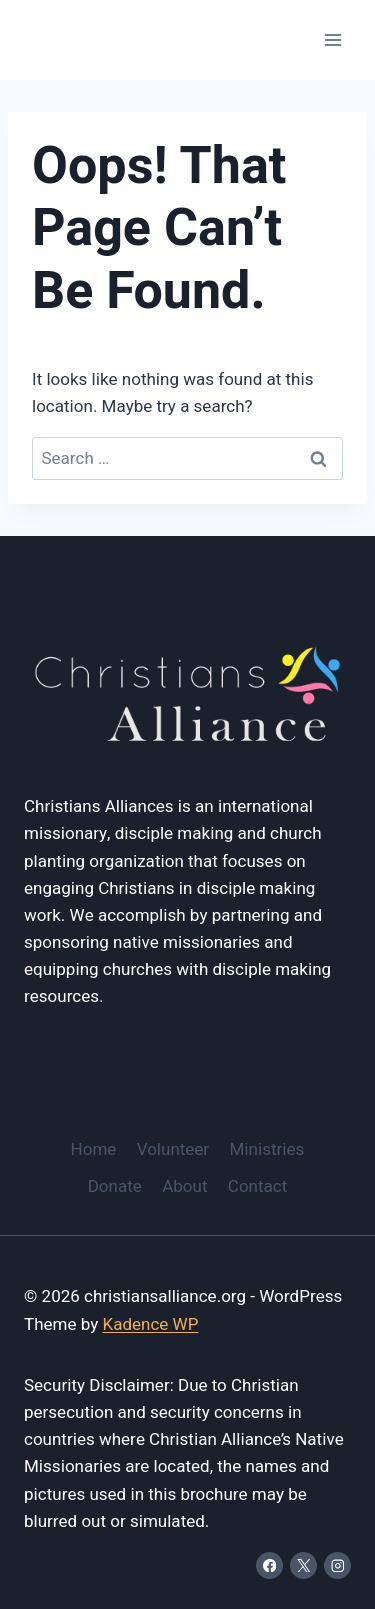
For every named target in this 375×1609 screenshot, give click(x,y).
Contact (257, 1186)
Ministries (267, 1149)
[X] (303, 1565)
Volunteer (173, 1149)
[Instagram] (337, 1565)
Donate (115, 1186)
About (184, 1186)
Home (94, 1149)
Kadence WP (150, 1324)
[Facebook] (269, 1565)
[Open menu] (332, 39)
